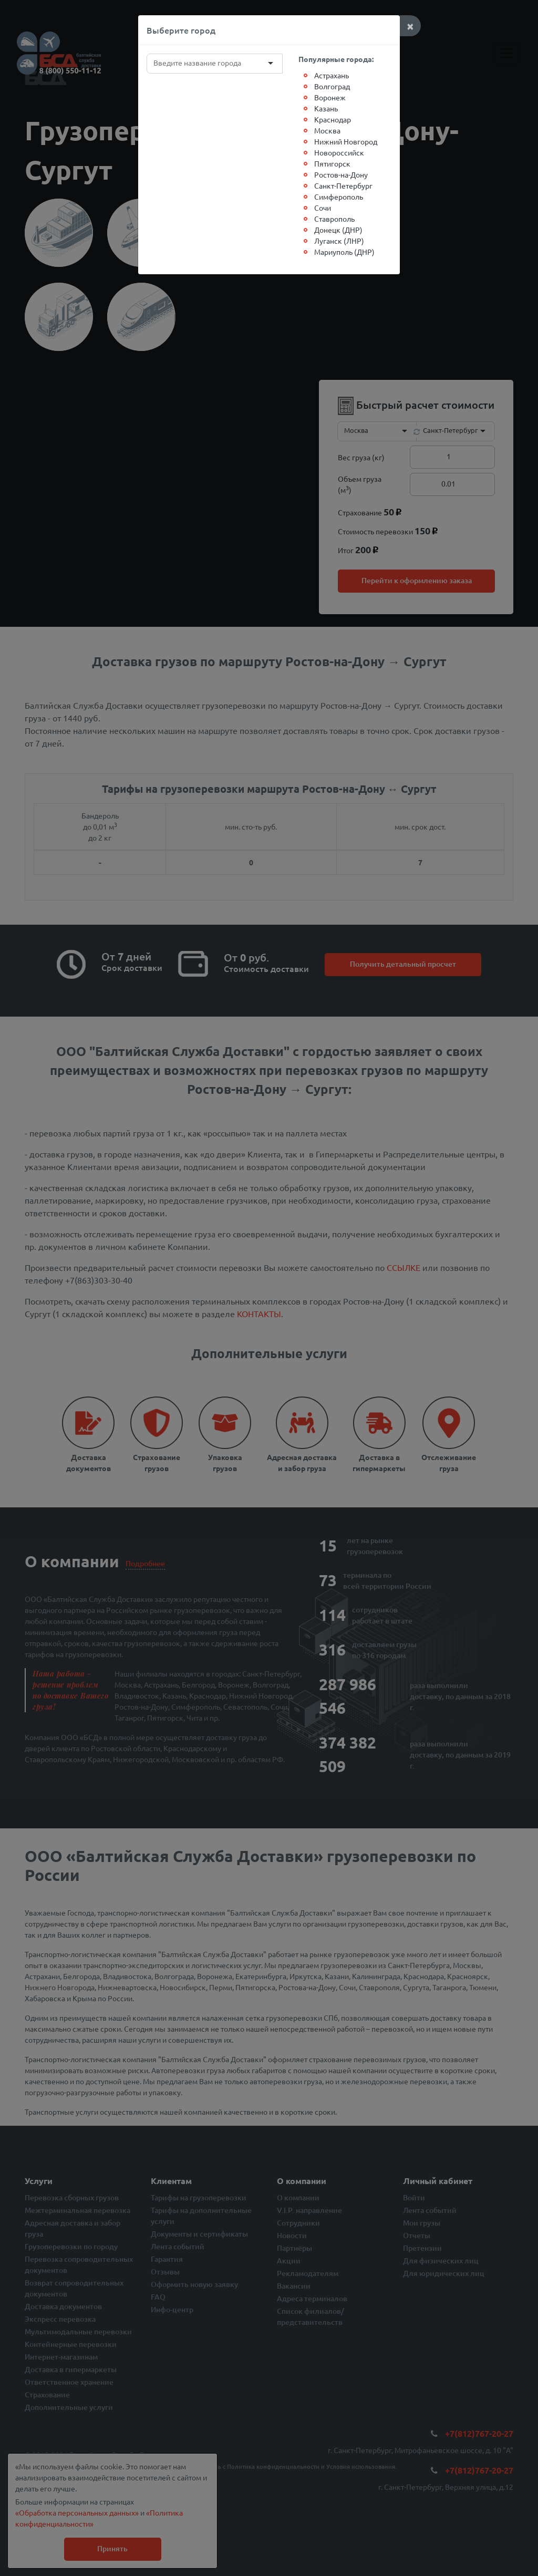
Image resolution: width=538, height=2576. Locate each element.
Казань (326, 108)
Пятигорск (332, 163)
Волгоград (332, 86)
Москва (327, 130)
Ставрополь (334, 218)
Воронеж (330, 97)
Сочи (322, 207)
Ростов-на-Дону (341, 174)
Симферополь (338, 196)
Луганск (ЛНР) (339, 240)
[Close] (410, 25)
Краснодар (332, 119)
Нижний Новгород (345, 141)
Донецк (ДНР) (338, 229)
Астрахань (331, 75)
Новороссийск (339, 152)
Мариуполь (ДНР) (344, 251)
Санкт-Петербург (343, 185)
